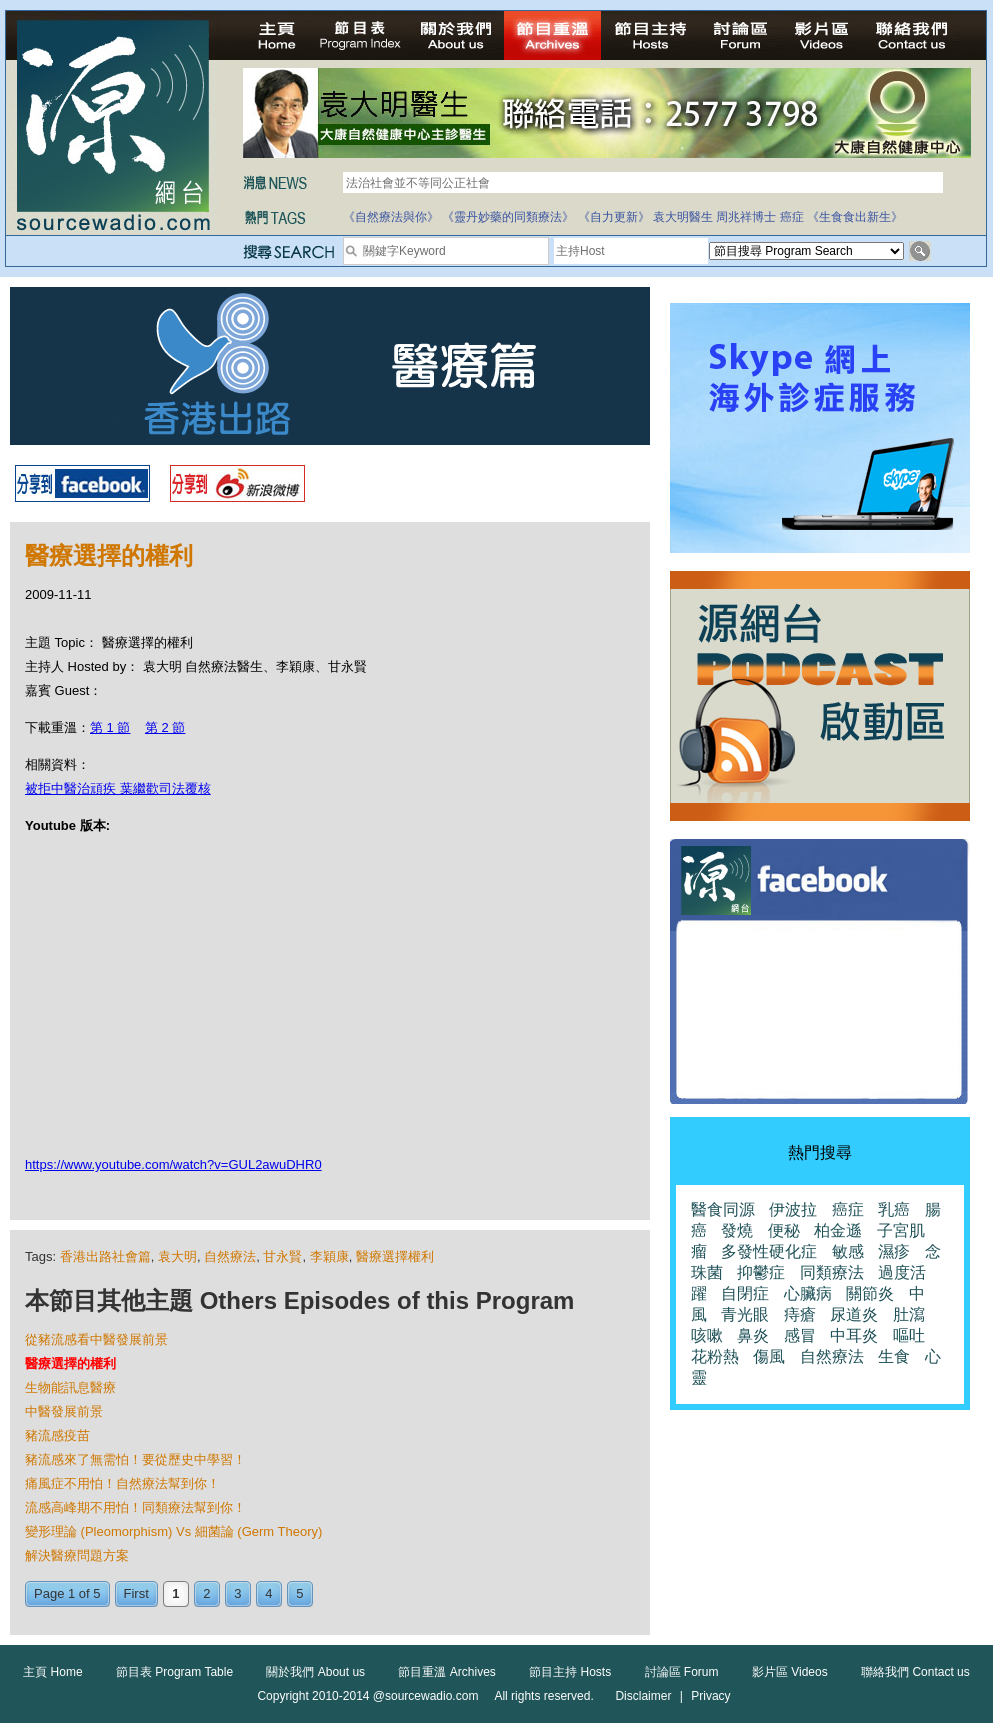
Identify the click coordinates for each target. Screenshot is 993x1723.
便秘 (784, 1230)
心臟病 (808, 1293)
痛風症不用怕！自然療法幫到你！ (122, 1483)
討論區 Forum (682, 1672)
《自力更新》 (614, 217)
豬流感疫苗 (57, 1435)
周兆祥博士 (746, 217)
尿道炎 (854, 1314)
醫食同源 (723, 1209)
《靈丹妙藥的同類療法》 (508, 217)
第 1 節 (110, 727)
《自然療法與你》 (391, 217)
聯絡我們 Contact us (915, 1672)
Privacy (710, 1696)
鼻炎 (753, 1335)
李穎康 (329, 1256)
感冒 (800, 1335)
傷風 (769, 1356)
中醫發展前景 (64, 1411)
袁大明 (177, 1256)
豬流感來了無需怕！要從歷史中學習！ (135, 1459)
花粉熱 (715, 1356)
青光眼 (745, 1314)
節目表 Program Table (174, 1672)
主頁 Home (52, 1672)
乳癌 (894, 1209)
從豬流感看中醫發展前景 (96, 1339)
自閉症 (745, 1293)
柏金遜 (838, 1230)
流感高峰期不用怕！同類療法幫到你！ (135, 1507)
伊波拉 (793, 1209)
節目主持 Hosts (570, 1672)
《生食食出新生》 (855, 217)
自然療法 (230, 1256)
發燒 (737, 1230)
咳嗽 (707, 1335)
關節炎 (870, 1293)
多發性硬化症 (769, 1251)
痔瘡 (800, 1314)
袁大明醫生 (683, 217)
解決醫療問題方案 (77, 1555)
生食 (894, 1356)
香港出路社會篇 (105, 1256)
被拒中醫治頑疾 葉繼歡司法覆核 (118, 788)
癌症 (792, 217)
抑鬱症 (761, 1272)
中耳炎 (854, 1335)
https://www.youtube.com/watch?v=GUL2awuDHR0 (173, 1164)
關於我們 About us (315, 1672)
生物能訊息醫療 (70, 1387)
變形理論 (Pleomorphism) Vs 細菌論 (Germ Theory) (173, 1531)
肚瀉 (909, 1314)
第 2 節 (165, 727)
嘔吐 (909, 1335)
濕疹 (894, 1251)
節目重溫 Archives (446, 1672)
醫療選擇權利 (395, 1256)
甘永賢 (282, 1256)
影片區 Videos (790, 1672)
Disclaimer (643, 1696)
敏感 (848, 1251)
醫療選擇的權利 (70, 1363)
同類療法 (832, 1272)
